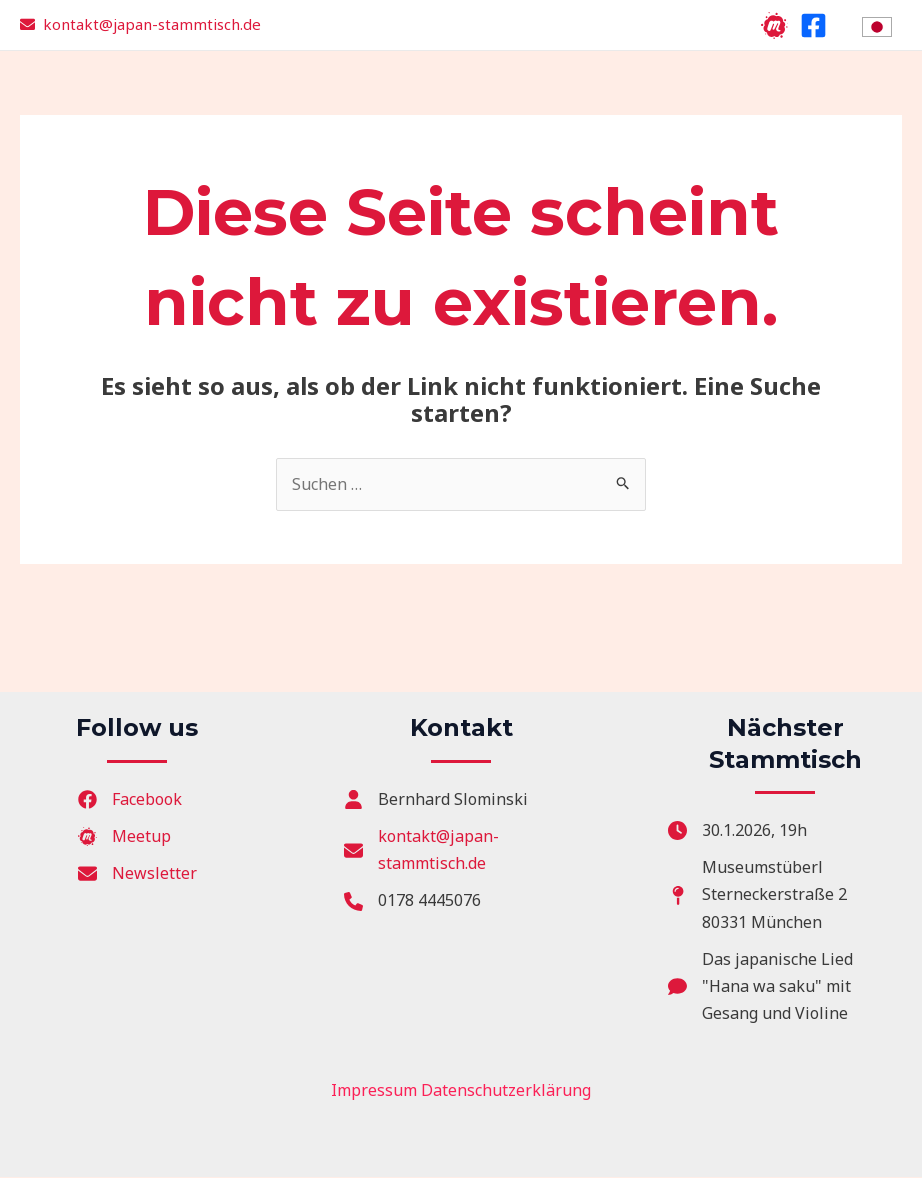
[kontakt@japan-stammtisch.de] (461, 850)
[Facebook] (813, 25)
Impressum (374, 1091)
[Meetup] (774, 25)
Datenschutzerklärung (506, 1091)
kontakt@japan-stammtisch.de (152, 24)
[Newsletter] (137, 873)
